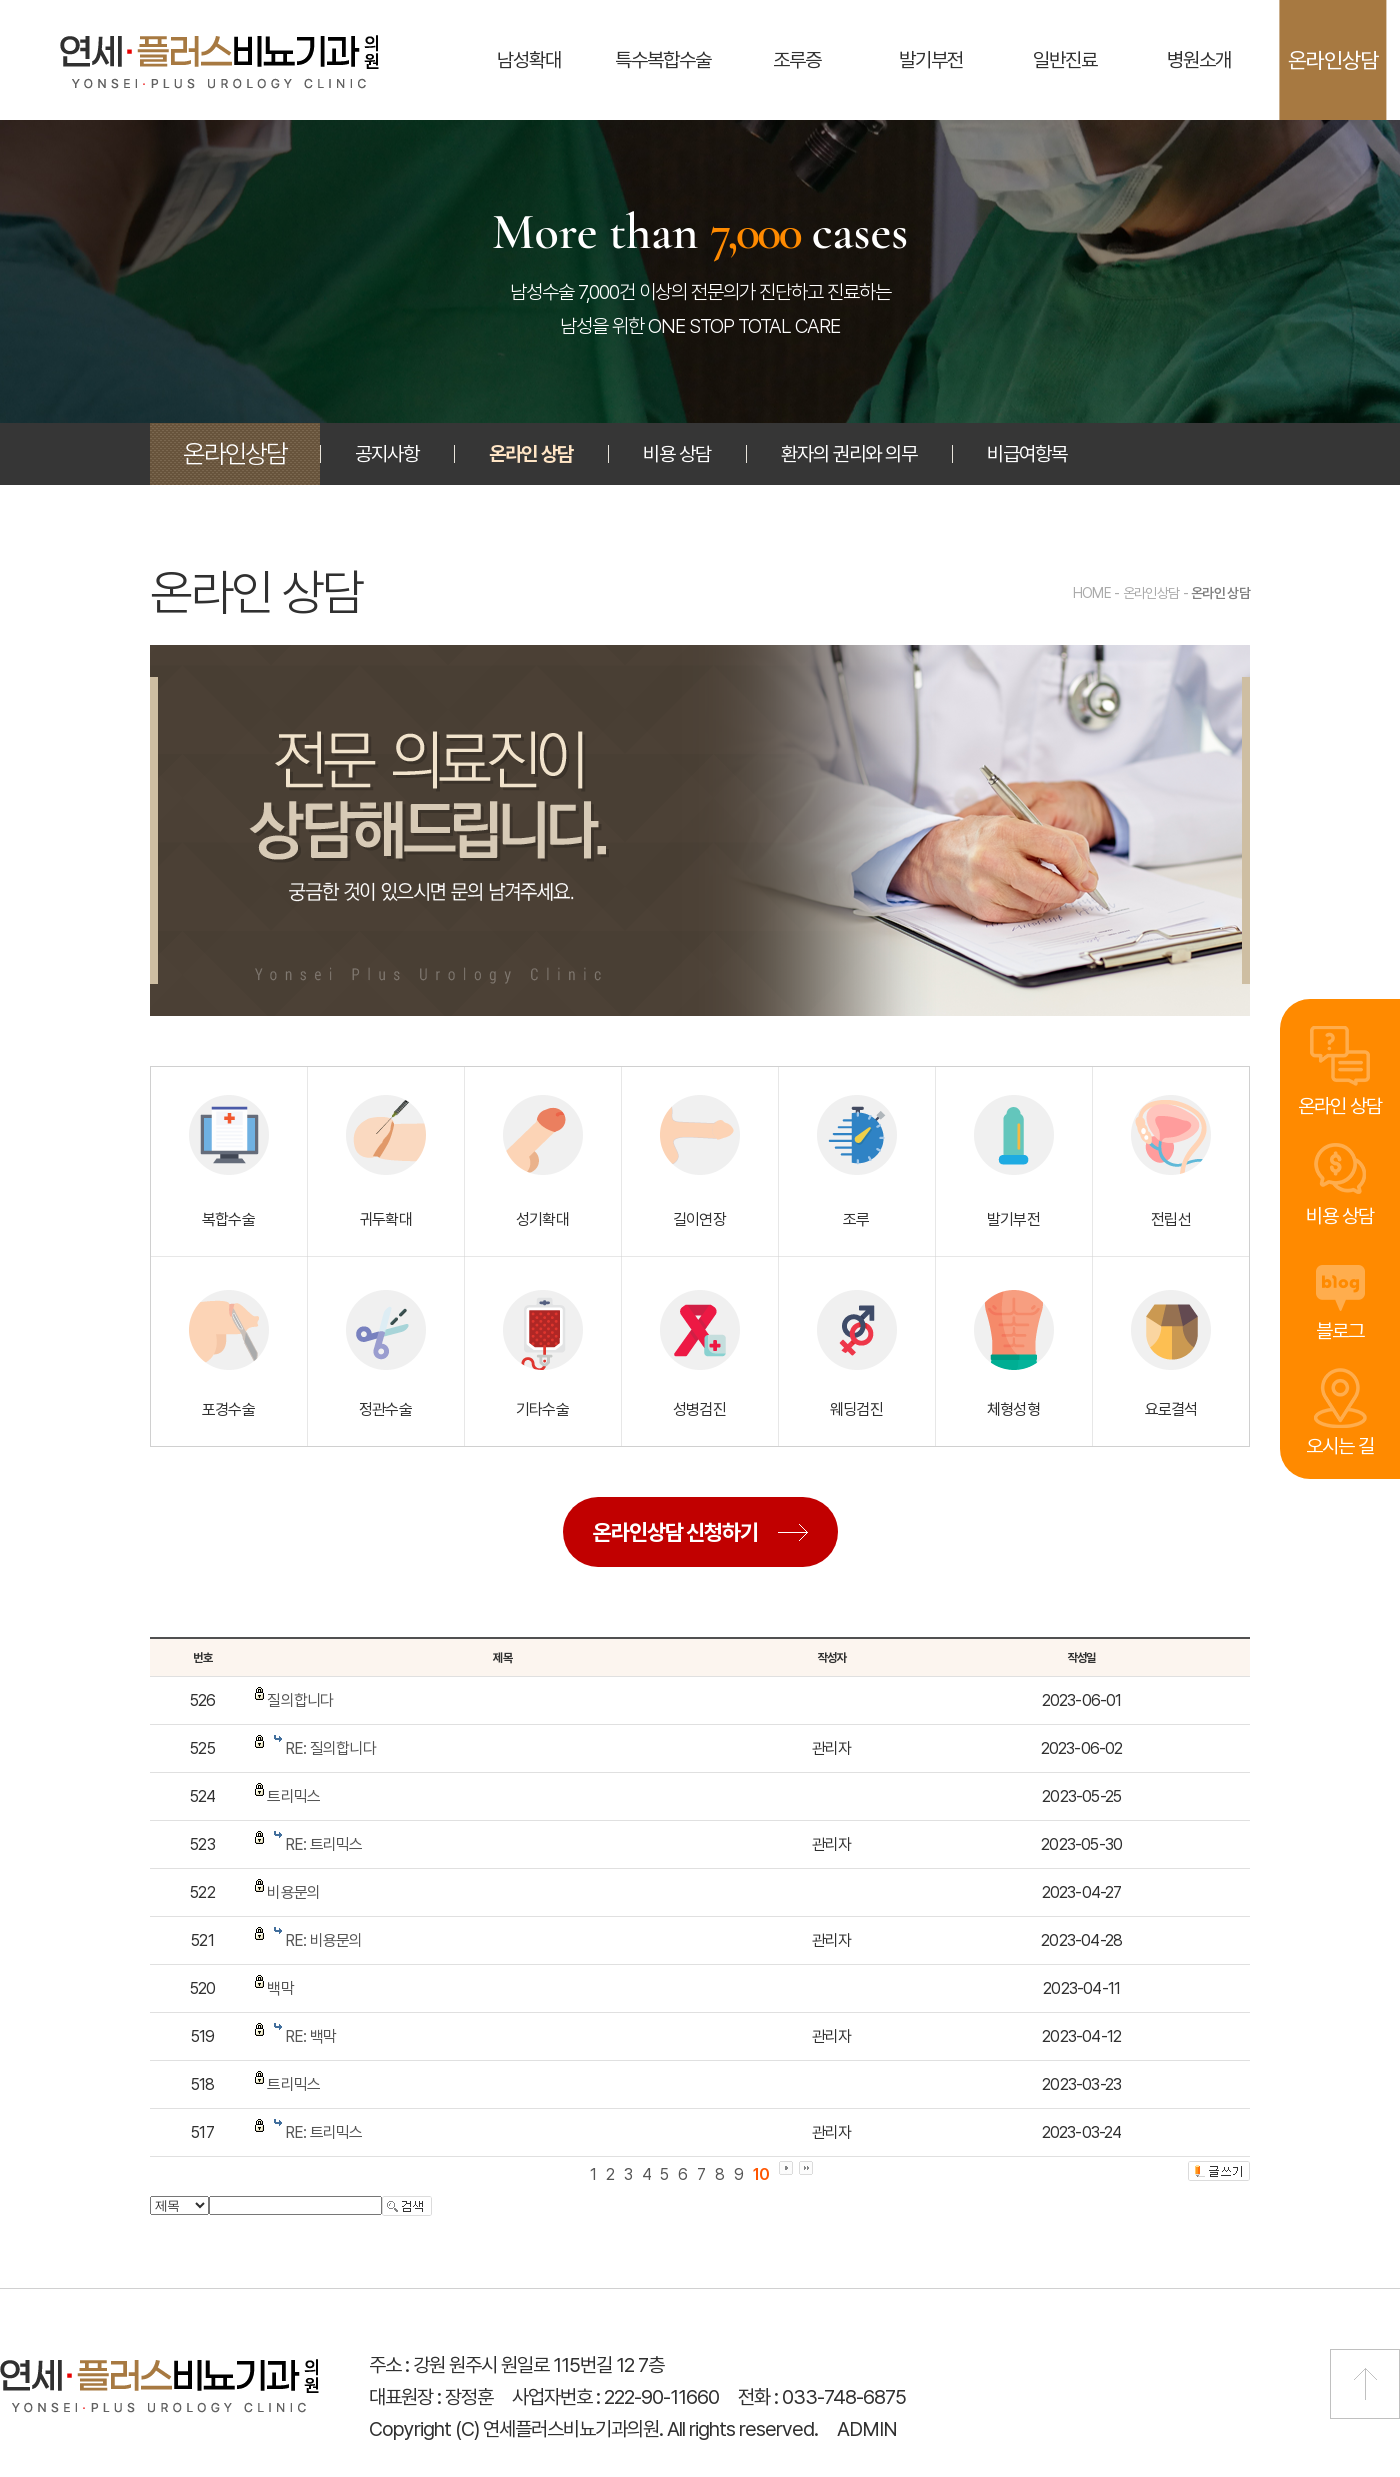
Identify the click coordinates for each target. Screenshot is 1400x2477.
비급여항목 (1027, 454)
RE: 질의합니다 (330, 1748)
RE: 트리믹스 (324, 1844)
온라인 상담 (1340, 1101)
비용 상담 (1340, 1214)
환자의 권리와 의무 (849, 454)
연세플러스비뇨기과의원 (219, 62)
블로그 (1340, 1329)
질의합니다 (300, 1700)
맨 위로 (1365, 2384)
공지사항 (387, 454)
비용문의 (293, 1892)
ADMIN (867, 2429)
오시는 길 (1340, 1446)
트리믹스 (293, 1796)
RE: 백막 (310, 2036)
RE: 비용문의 (324, 1940)
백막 (280, 1988)
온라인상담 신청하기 (675, 1532)
